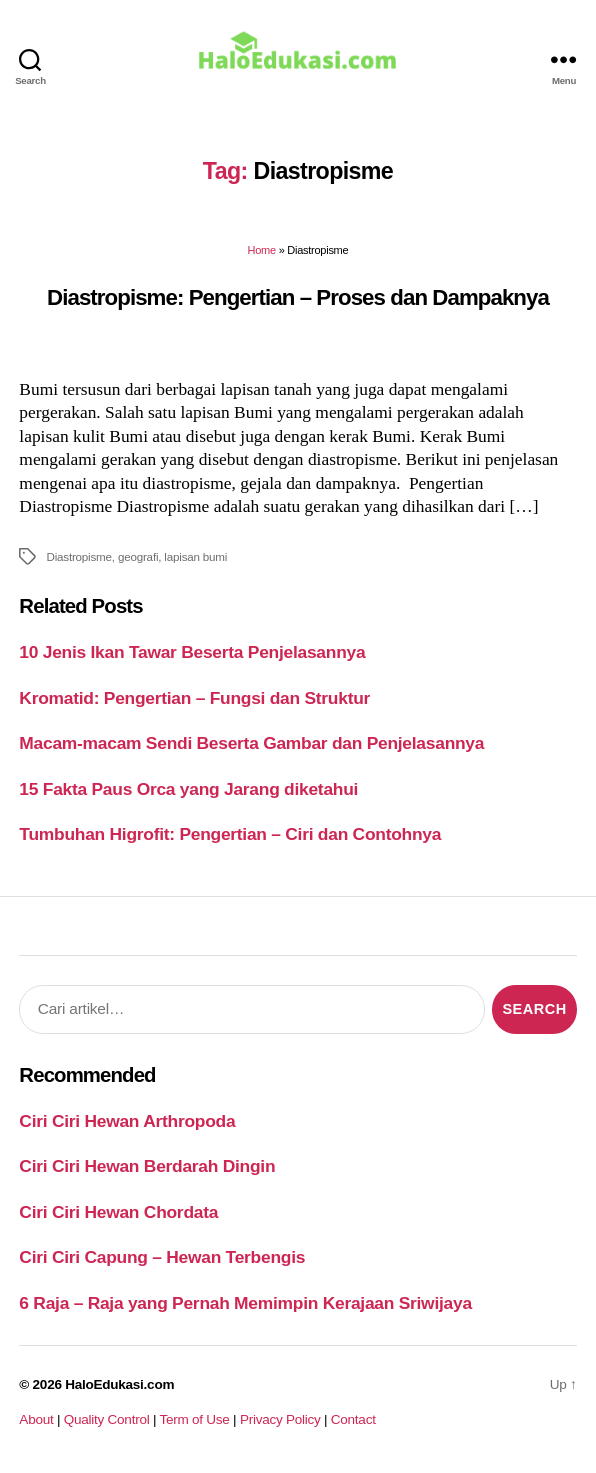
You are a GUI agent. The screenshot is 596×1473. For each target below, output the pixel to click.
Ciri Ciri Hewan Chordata (118, 1212)
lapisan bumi (195, 556)
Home (262, 250)
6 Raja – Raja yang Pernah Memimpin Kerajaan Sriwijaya (245, 1303)
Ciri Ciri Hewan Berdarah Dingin (147, 1166)
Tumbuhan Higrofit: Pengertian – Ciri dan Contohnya (230, 834)
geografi (138, 556)
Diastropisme (78, 556)
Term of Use (194, 1419)
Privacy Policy (280, 1419)
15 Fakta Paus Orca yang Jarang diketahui (188, 789)
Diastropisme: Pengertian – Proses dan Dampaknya (298, 297)
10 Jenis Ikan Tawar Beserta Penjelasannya (192, 652)
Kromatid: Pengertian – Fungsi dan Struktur (194, 698)
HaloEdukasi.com (119, 1384)
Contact (353, 1419)
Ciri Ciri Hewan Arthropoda (127, 1121)
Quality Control (107, 1419)
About (36, 1419)
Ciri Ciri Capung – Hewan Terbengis (162, 1257)
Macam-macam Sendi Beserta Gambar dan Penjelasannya (251, 743)
